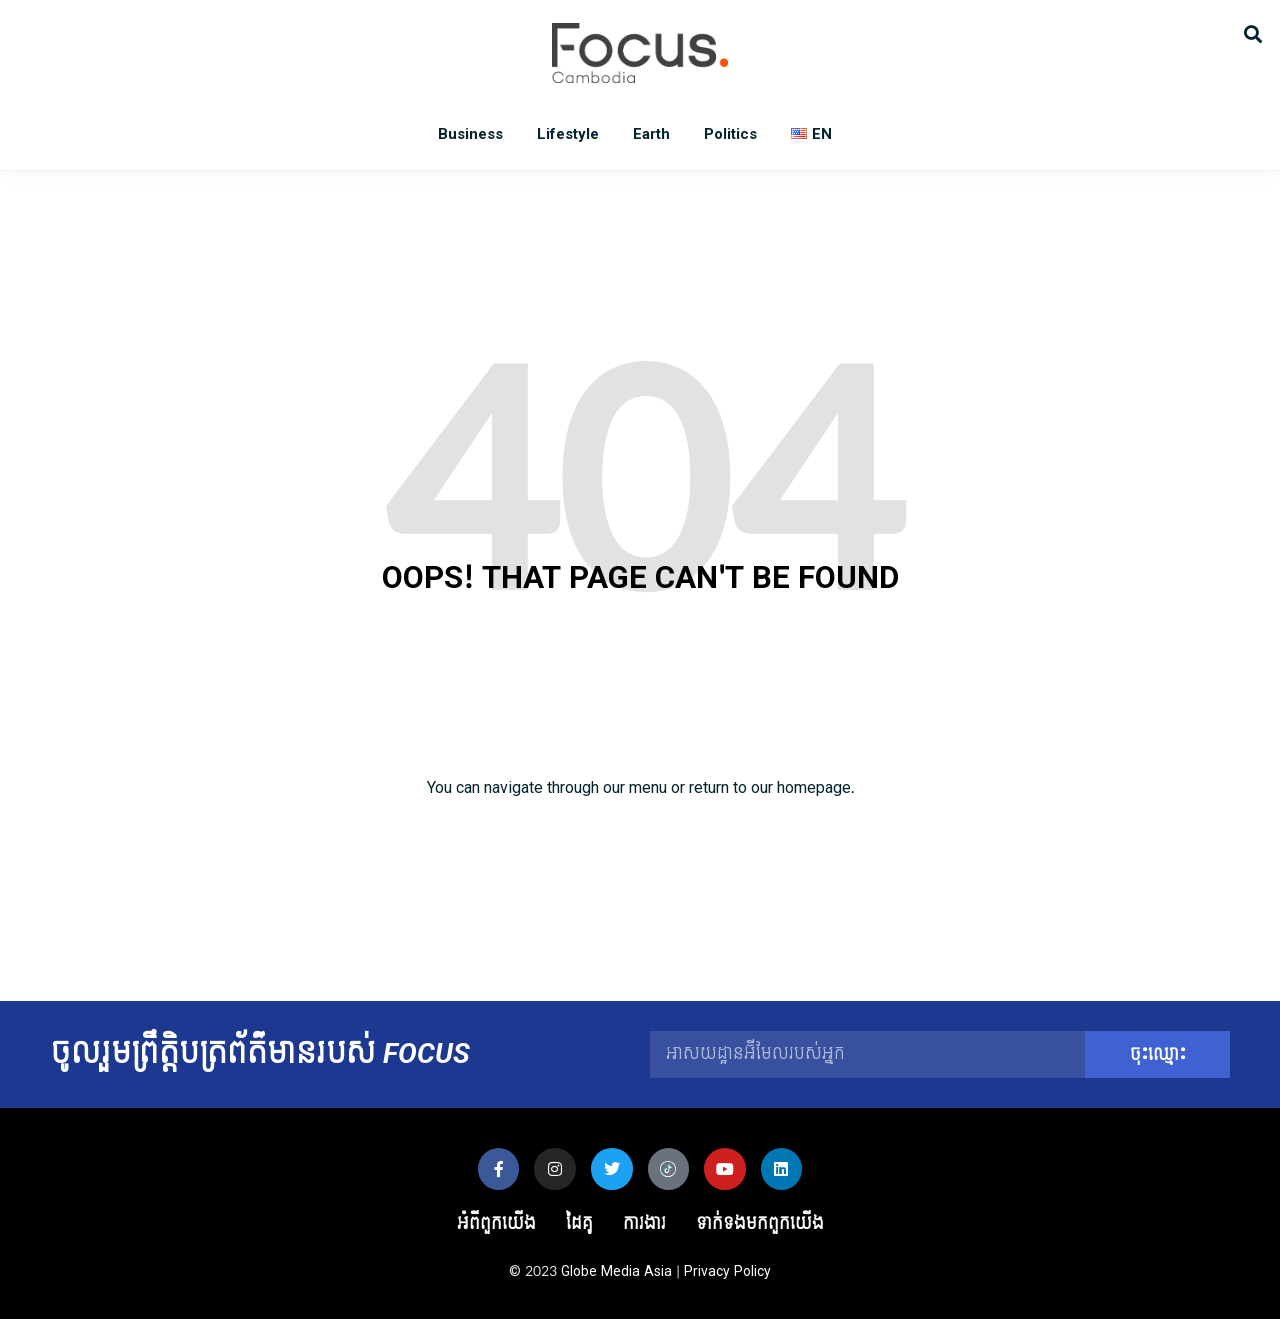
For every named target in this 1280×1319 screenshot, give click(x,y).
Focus (640, 53)
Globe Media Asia (616, 1271)
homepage (814, 787)
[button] (1252, 32)
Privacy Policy (727, 1271)
